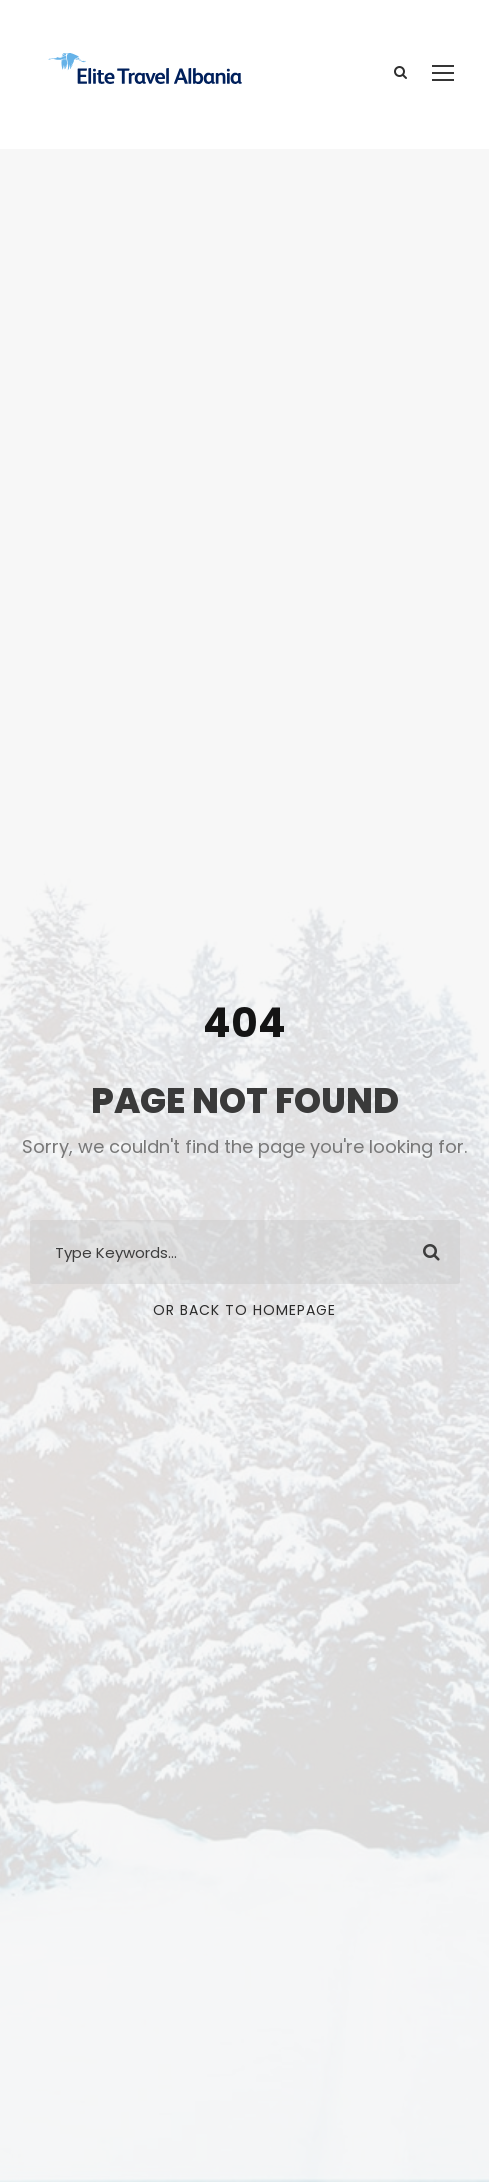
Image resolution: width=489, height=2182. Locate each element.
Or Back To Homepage (244, 1310)
